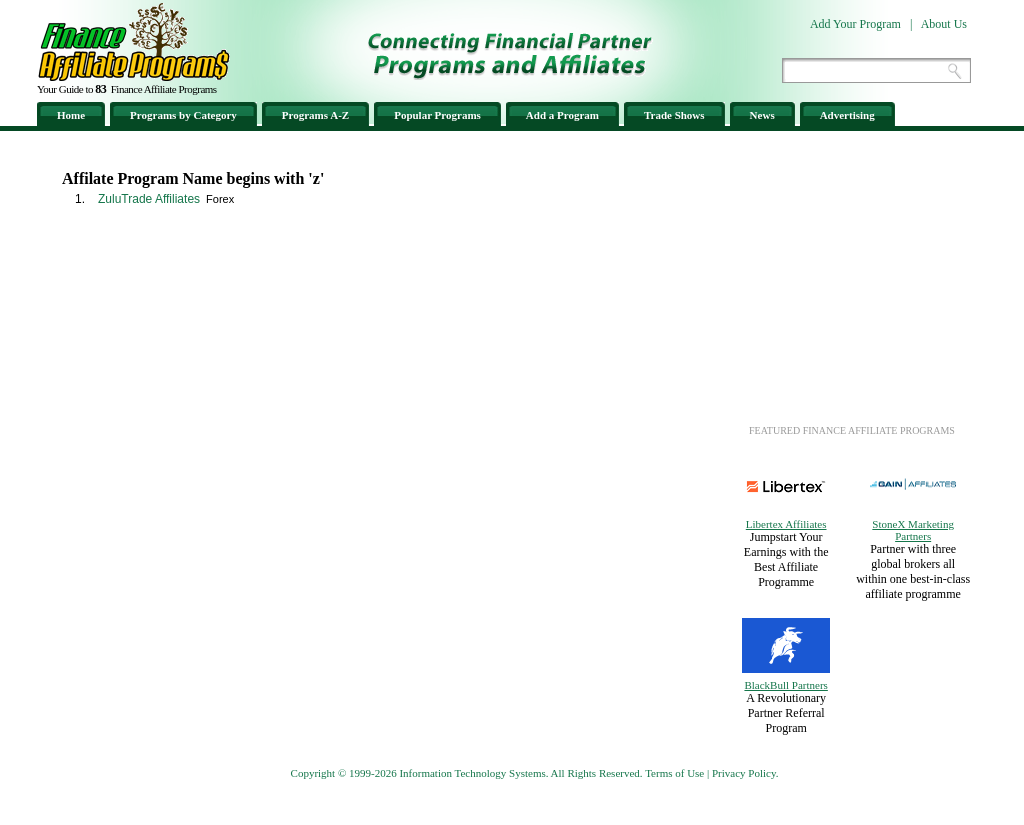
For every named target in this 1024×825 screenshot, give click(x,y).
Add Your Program (855, 24)
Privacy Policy (744, 773)
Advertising (847, 115)
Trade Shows (674, 115)
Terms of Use (674, 773)
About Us (944, 24)
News (762, 115)
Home (71, 115)
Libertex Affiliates (786, 524)
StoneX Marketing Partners (913, 530)
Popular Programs (437, 115)
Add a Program (562, 115)
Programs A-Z (315, 115)
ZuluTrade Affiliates (149, 199)
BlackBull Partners (785, 685)
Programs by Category (183, 115)
